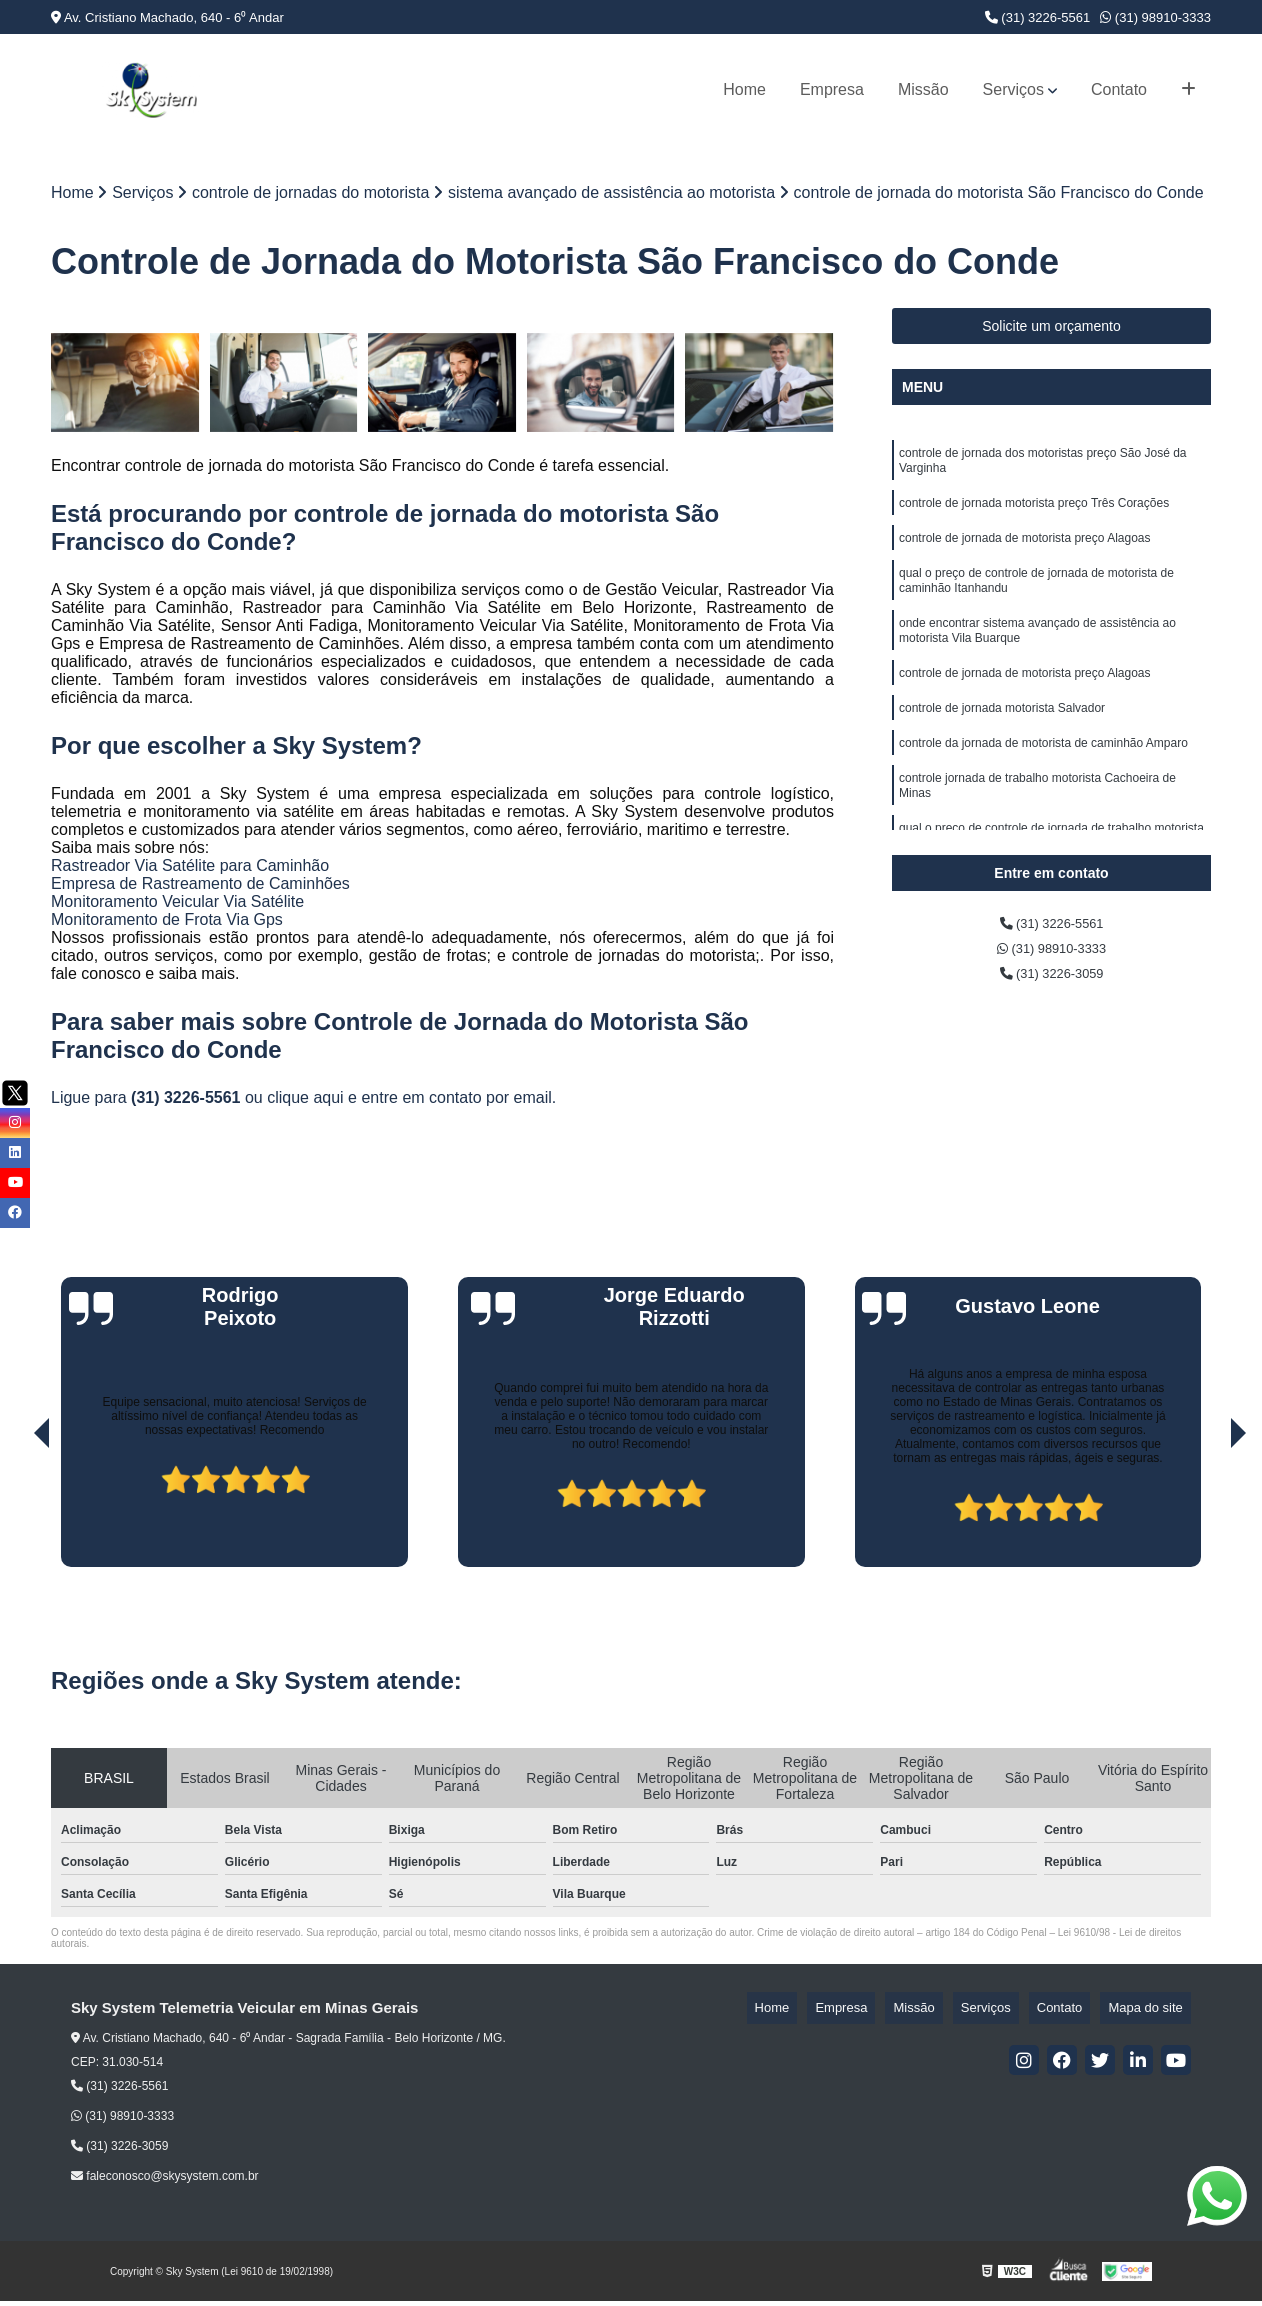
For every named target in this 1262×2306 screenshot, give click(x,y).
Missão (923, 89)
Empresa (832, 89)
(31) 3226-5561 (1038, 17)
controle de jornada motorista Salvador (1002, 742)
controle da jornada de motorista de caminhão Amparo (1043, 780)
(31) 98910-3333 (1155, 17)
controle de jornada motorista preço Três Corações (1034, 516)
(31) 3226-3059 (1052, 985)
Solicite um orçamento (1051, 331)
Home (744, 89)
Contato (1119, 89)
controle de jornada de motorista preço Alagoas (1025, 554)
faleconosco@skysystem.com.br (165, 2181)
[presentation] (14, 1514)
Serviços (1013, 89)
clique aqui (305, 1101)
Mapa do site (1153, 2012)
